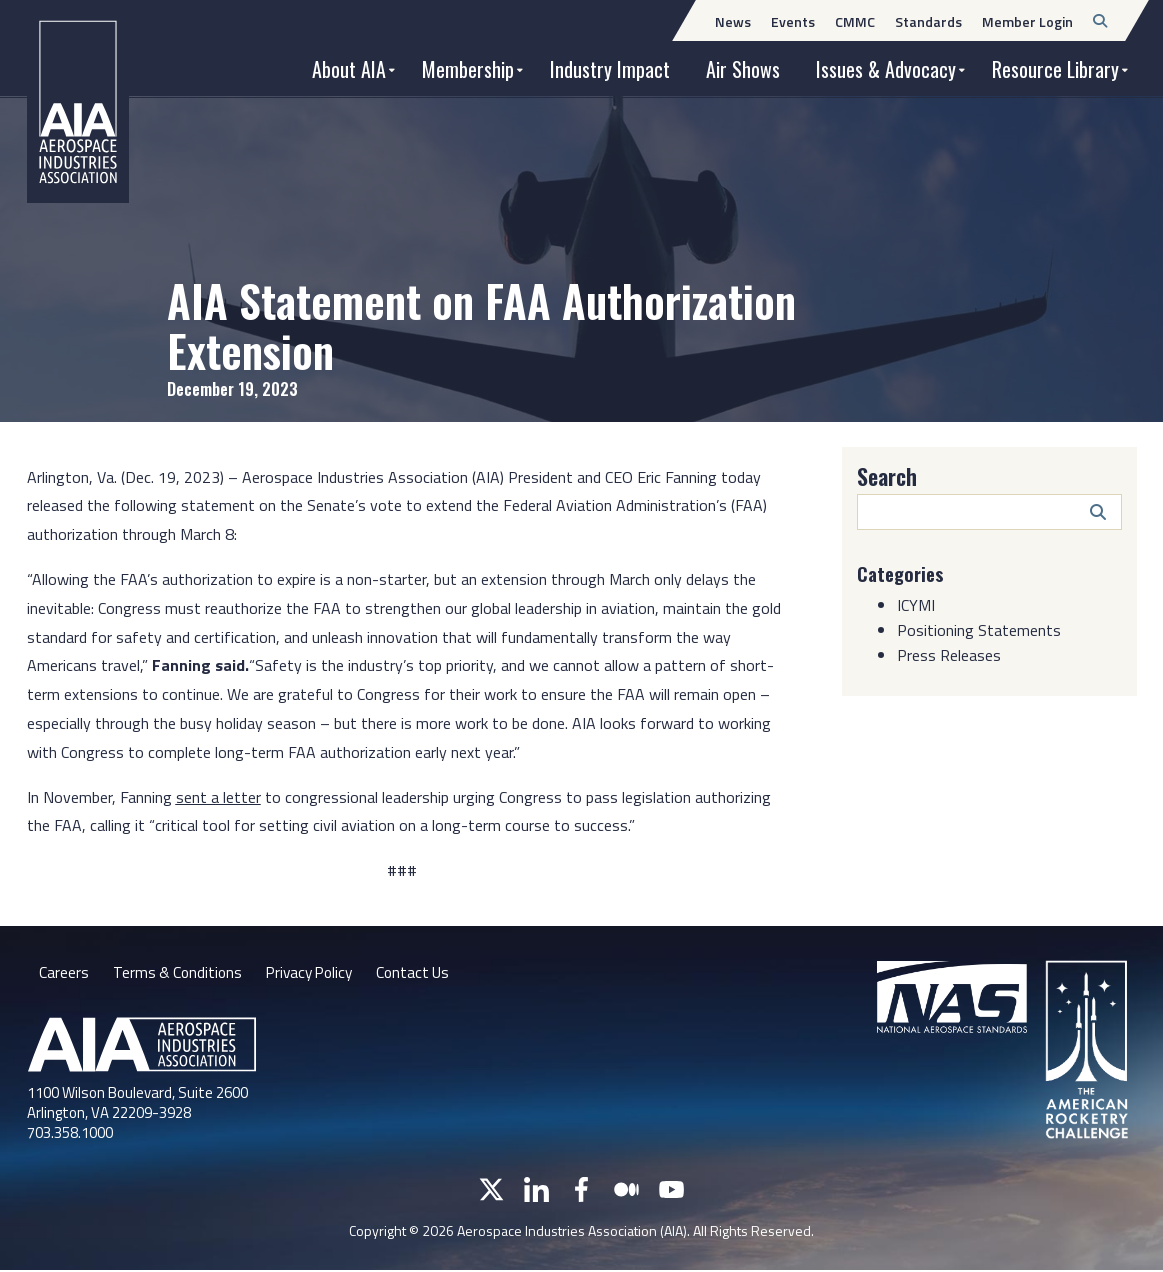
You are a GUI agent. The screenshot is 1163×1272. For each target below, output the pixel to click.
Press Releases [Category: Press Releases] (949, 654)
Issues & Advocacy (886, 69)
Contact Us (425, 974)
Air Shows (743, 69)
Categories (903, 573)
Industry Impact (610, 69)
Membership (468, 69)
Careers (64, 974)
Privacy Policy (316, 974)
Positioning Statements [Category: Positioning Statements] (979, 629)
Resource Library (1055, 69)
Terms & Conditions (179, 974)
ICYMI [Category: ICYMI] (916, 604)
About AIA (349, 69)
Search (887, 476)
